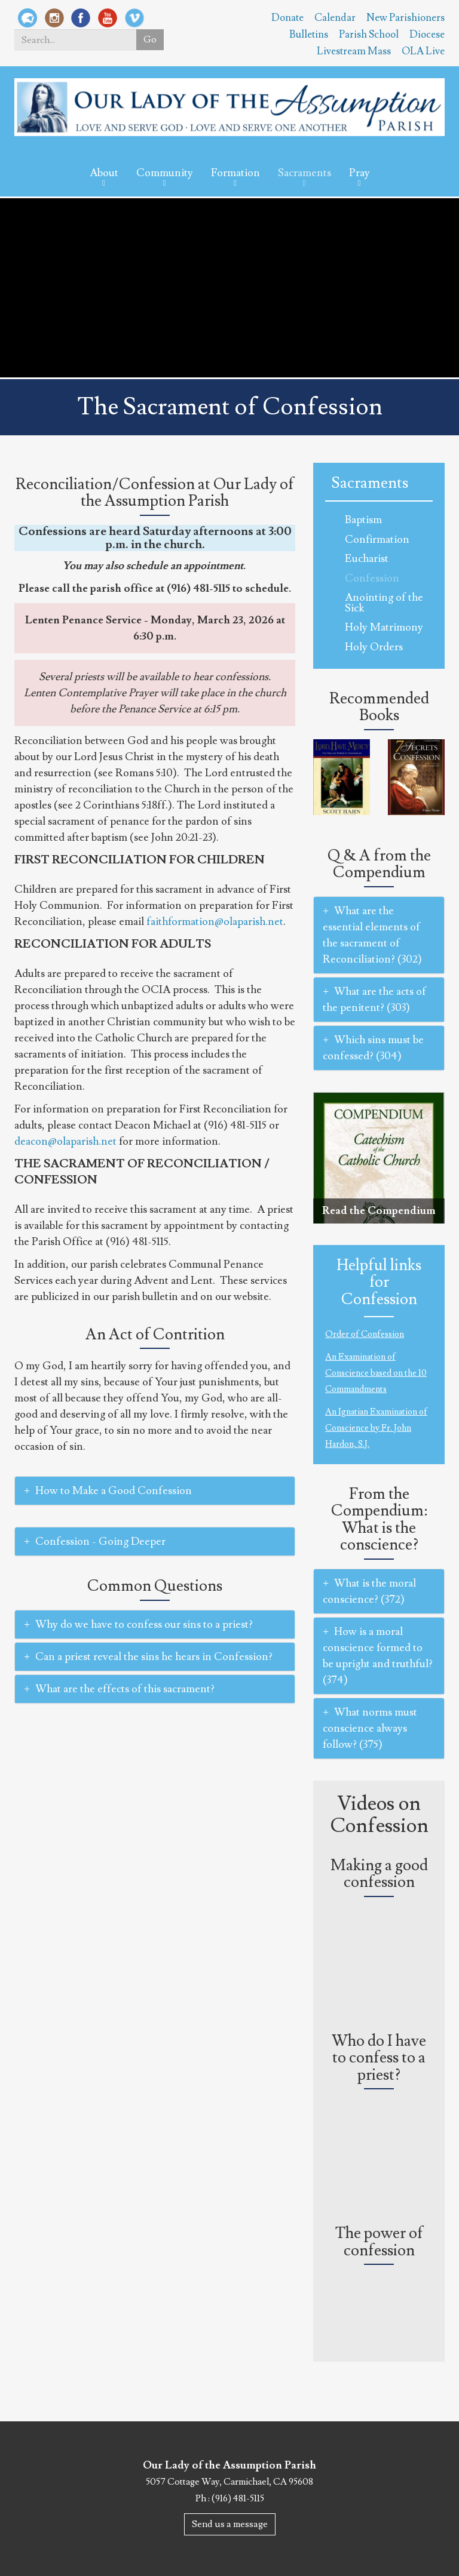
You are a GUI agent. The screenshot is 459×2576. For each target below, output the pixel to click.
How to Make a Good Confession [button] (108, 1491)
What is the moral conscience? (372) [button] (369, 1591)
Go (149, 40)
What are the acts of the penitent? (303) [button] (374, 1000)
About (104, 173)
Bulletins (308, 34)
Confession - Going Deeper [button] (95, 1541)
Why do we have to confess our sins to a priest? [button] (138, 1624)
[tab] (155, 1491)
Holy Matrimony (384, 627)
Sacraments (304, 173)
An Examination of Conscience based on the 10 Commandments (376, 1373)
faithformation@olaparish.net (214, 922)
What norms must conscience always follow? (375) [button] (370, 1728)
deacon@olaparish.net (65, 1141)
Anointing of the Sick (384, 603)
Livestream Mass (354, 51)
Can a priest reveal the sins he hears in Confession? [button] (148, 1657)
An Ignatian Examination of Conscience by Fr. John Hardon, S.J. (376, 1428)
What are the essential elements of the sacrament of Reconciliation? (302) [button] (372, 935)
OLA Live (423, 51)
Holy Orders (374, 647)
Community (164, 173)
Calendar (335, 17)
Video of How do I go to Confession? (379, 1939)
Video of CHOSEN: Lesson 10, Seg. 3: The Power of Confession (379, 2307)
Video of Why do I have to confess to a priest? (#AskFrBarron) (379, 2131)
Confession (372, 578)
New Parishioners (405, 17)
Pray (359, 173)
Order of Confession (364, 1334)
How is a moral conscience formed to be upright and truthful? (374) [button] (378, 1656)
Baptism (363, 520)
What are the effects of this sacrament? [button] (119, 1689)
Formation (235, 173)
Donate (287, 17)
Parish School (369, 34)
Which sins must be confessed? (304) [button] (373, 1048)
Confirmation (377, 539)
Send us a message (230, 2524)
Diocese (427, 34)
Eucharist (366, 558)
